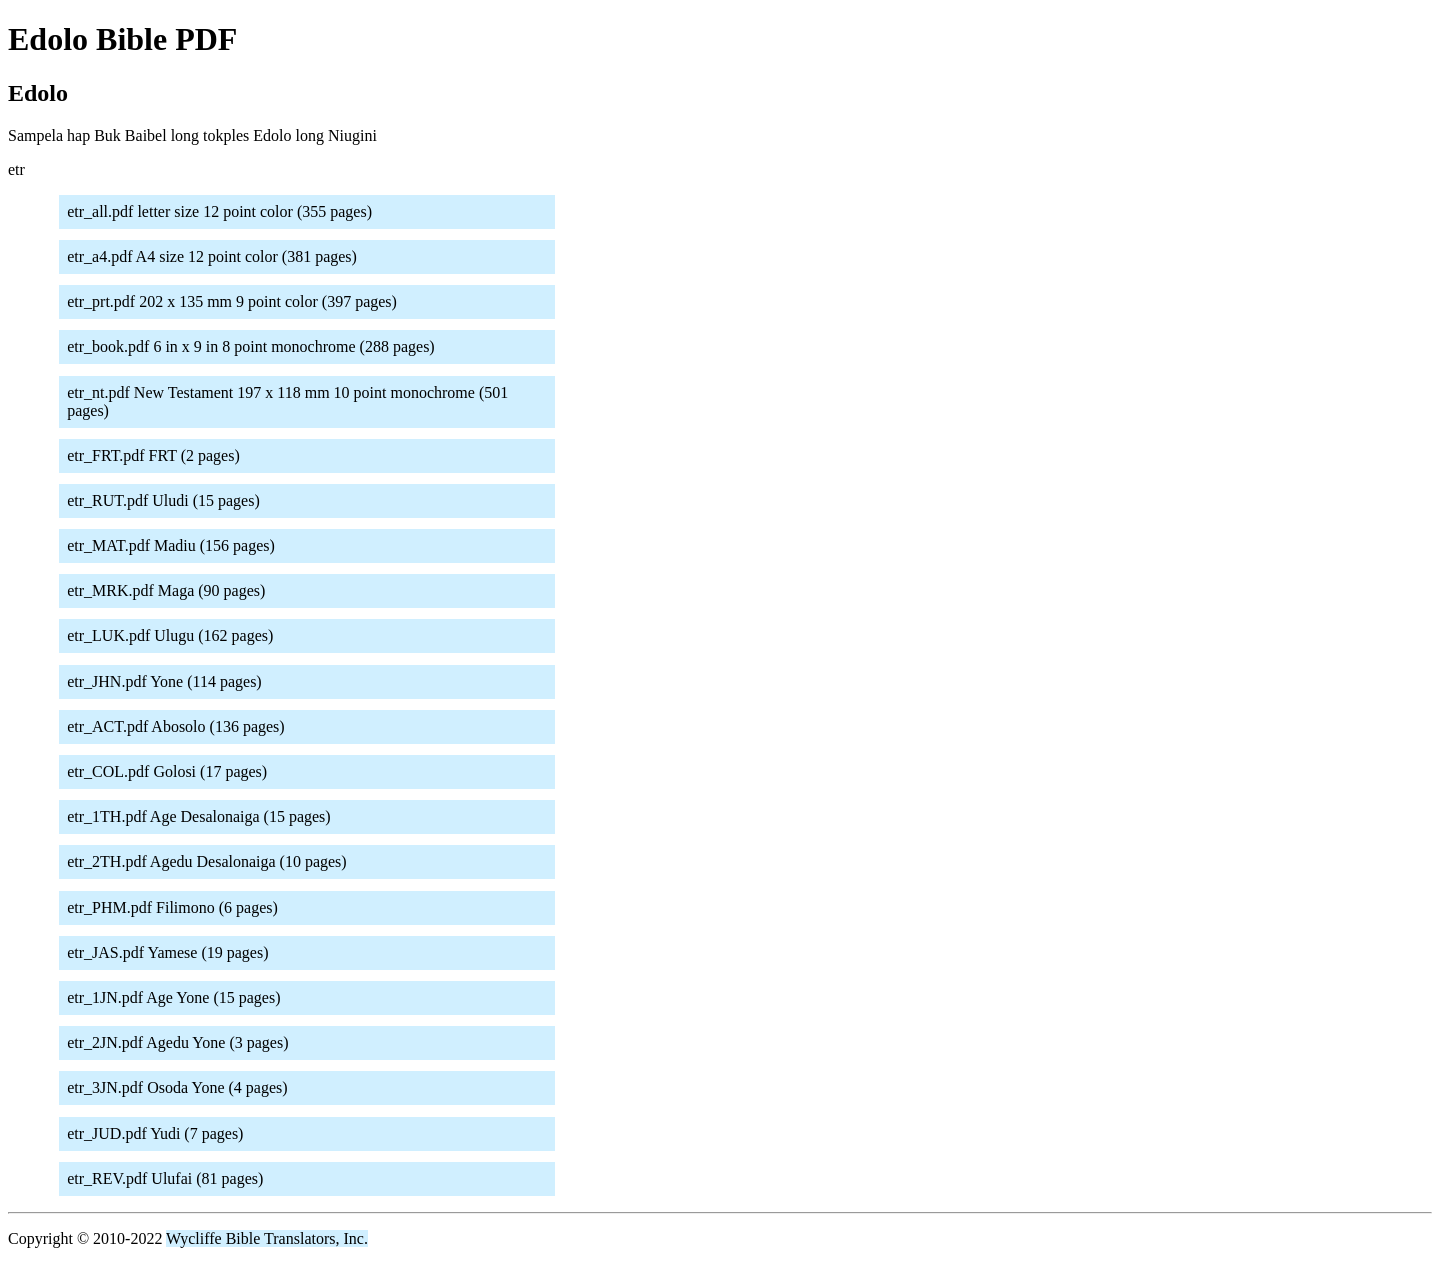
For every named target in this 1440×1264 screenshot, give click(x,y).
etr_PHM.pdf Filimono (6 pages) (172, 907)
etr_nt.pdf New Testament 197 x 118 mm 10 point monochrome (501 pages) (287, 401)
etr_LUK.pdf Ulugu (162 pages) (170, 635)
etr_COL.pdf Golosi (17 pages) (167, 771)
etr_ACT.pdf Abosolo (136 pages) (175, 726)
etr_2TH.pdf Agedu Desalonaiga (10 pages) (206, 861)
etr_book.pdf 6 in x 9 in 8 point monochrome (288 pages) (251, 346)
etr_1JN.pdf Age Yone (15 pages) (173, 997)
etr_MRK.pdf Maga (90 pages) (166, 590)
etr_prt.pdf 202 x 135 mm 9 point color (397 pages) (232, 301)
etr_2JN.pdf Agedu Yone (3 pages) (177, 1042)
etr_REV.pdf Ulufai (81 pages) (165, 1178)
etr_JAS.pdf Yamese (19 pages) (167, 952)
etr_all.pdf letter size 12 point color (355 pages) (219, 211)
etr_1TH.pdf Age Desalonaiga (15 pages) (198, 816)
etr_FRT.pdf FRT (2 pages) (153, 455)
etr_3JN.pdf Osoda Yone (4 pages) (177, 1087)
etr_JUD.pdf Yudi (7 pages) (155, 1133)
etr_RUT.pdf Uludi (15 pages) (163, 500)
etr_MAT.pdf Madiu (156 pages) (171, 545)
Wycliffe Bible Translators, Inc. (267, 1238)
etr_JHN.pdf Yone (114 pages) (164, 681)
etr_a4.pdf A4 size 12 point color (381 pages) (212, 256)
